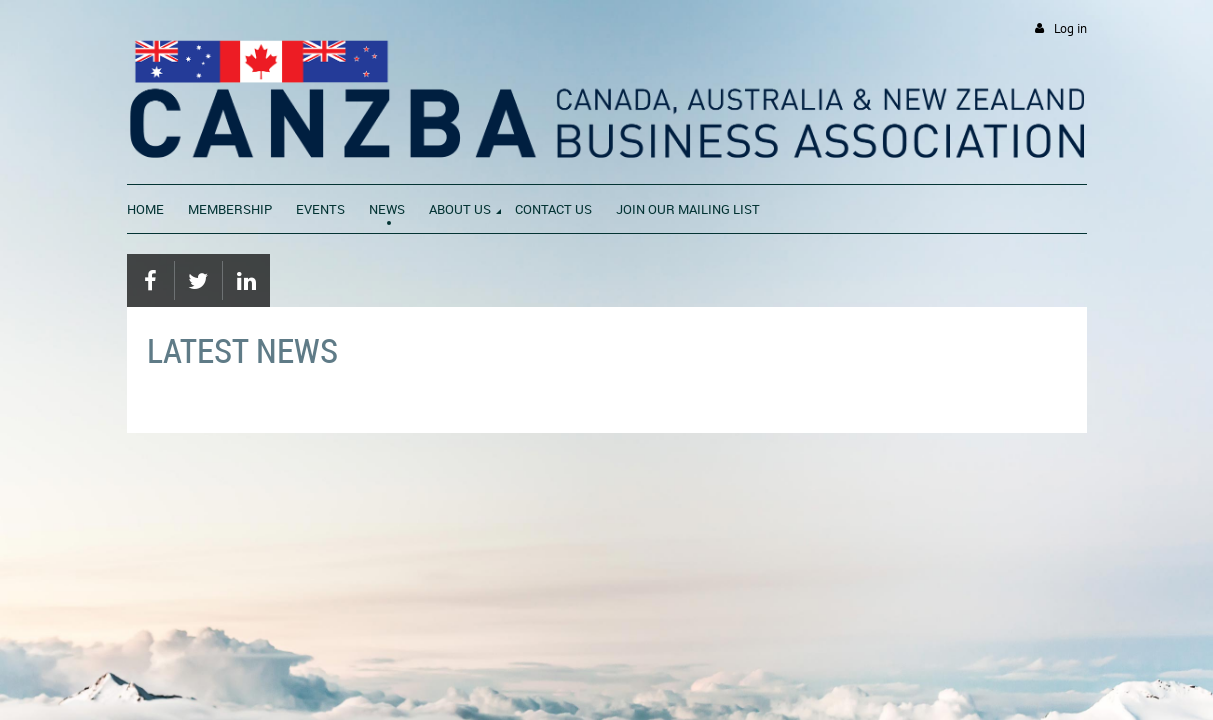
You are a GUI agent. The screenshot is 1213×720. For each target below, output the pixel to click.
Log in (1070, 28)
